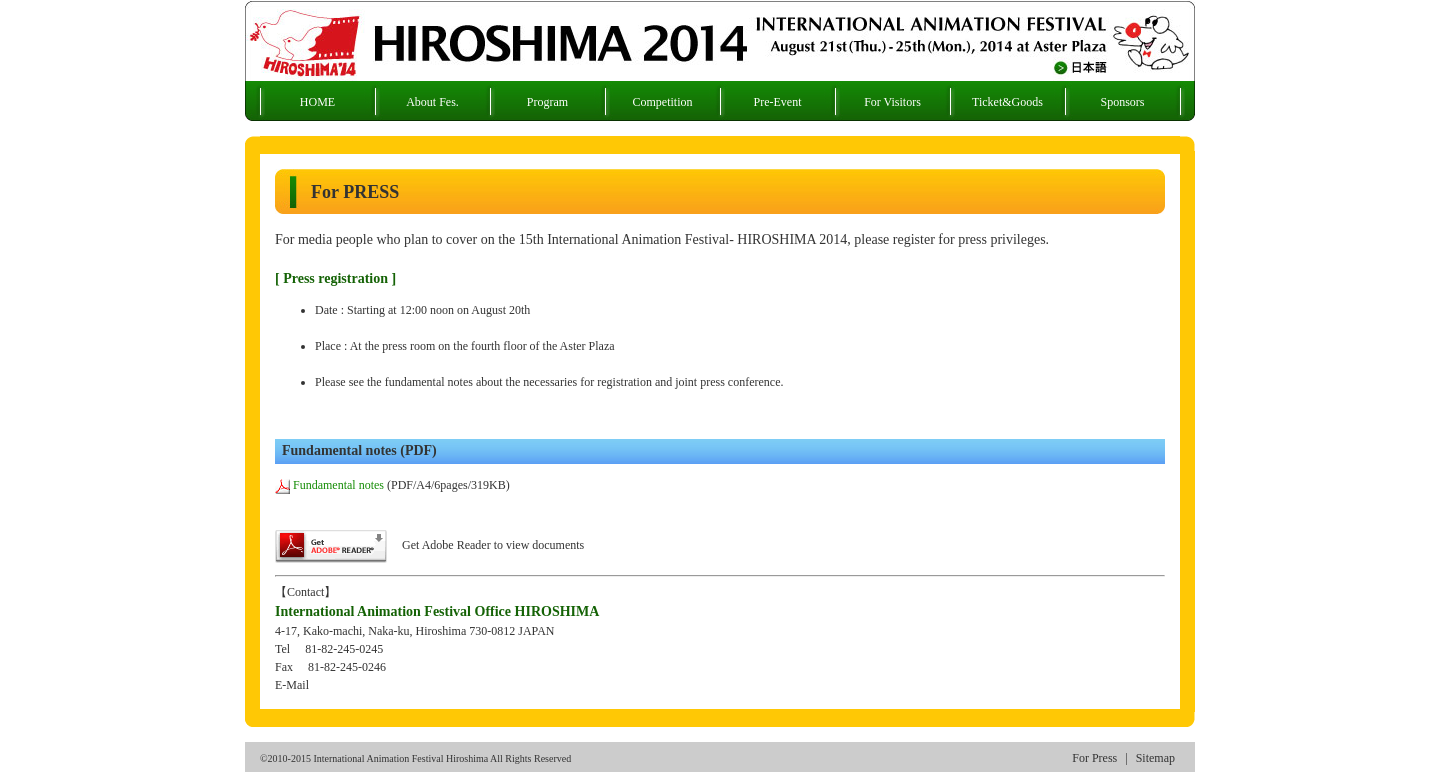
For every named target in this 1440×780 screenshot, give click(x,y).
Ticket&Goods (1007, 102)
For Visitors (892, 102)
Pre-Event (778, 102)
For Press (1094, 758)
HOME (317, 102)
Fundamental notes (329, 485)
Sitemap (1155, 758)
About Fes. (432, 102)
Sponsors (1122, 102)
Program (547, 102)
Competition (663, 102)
